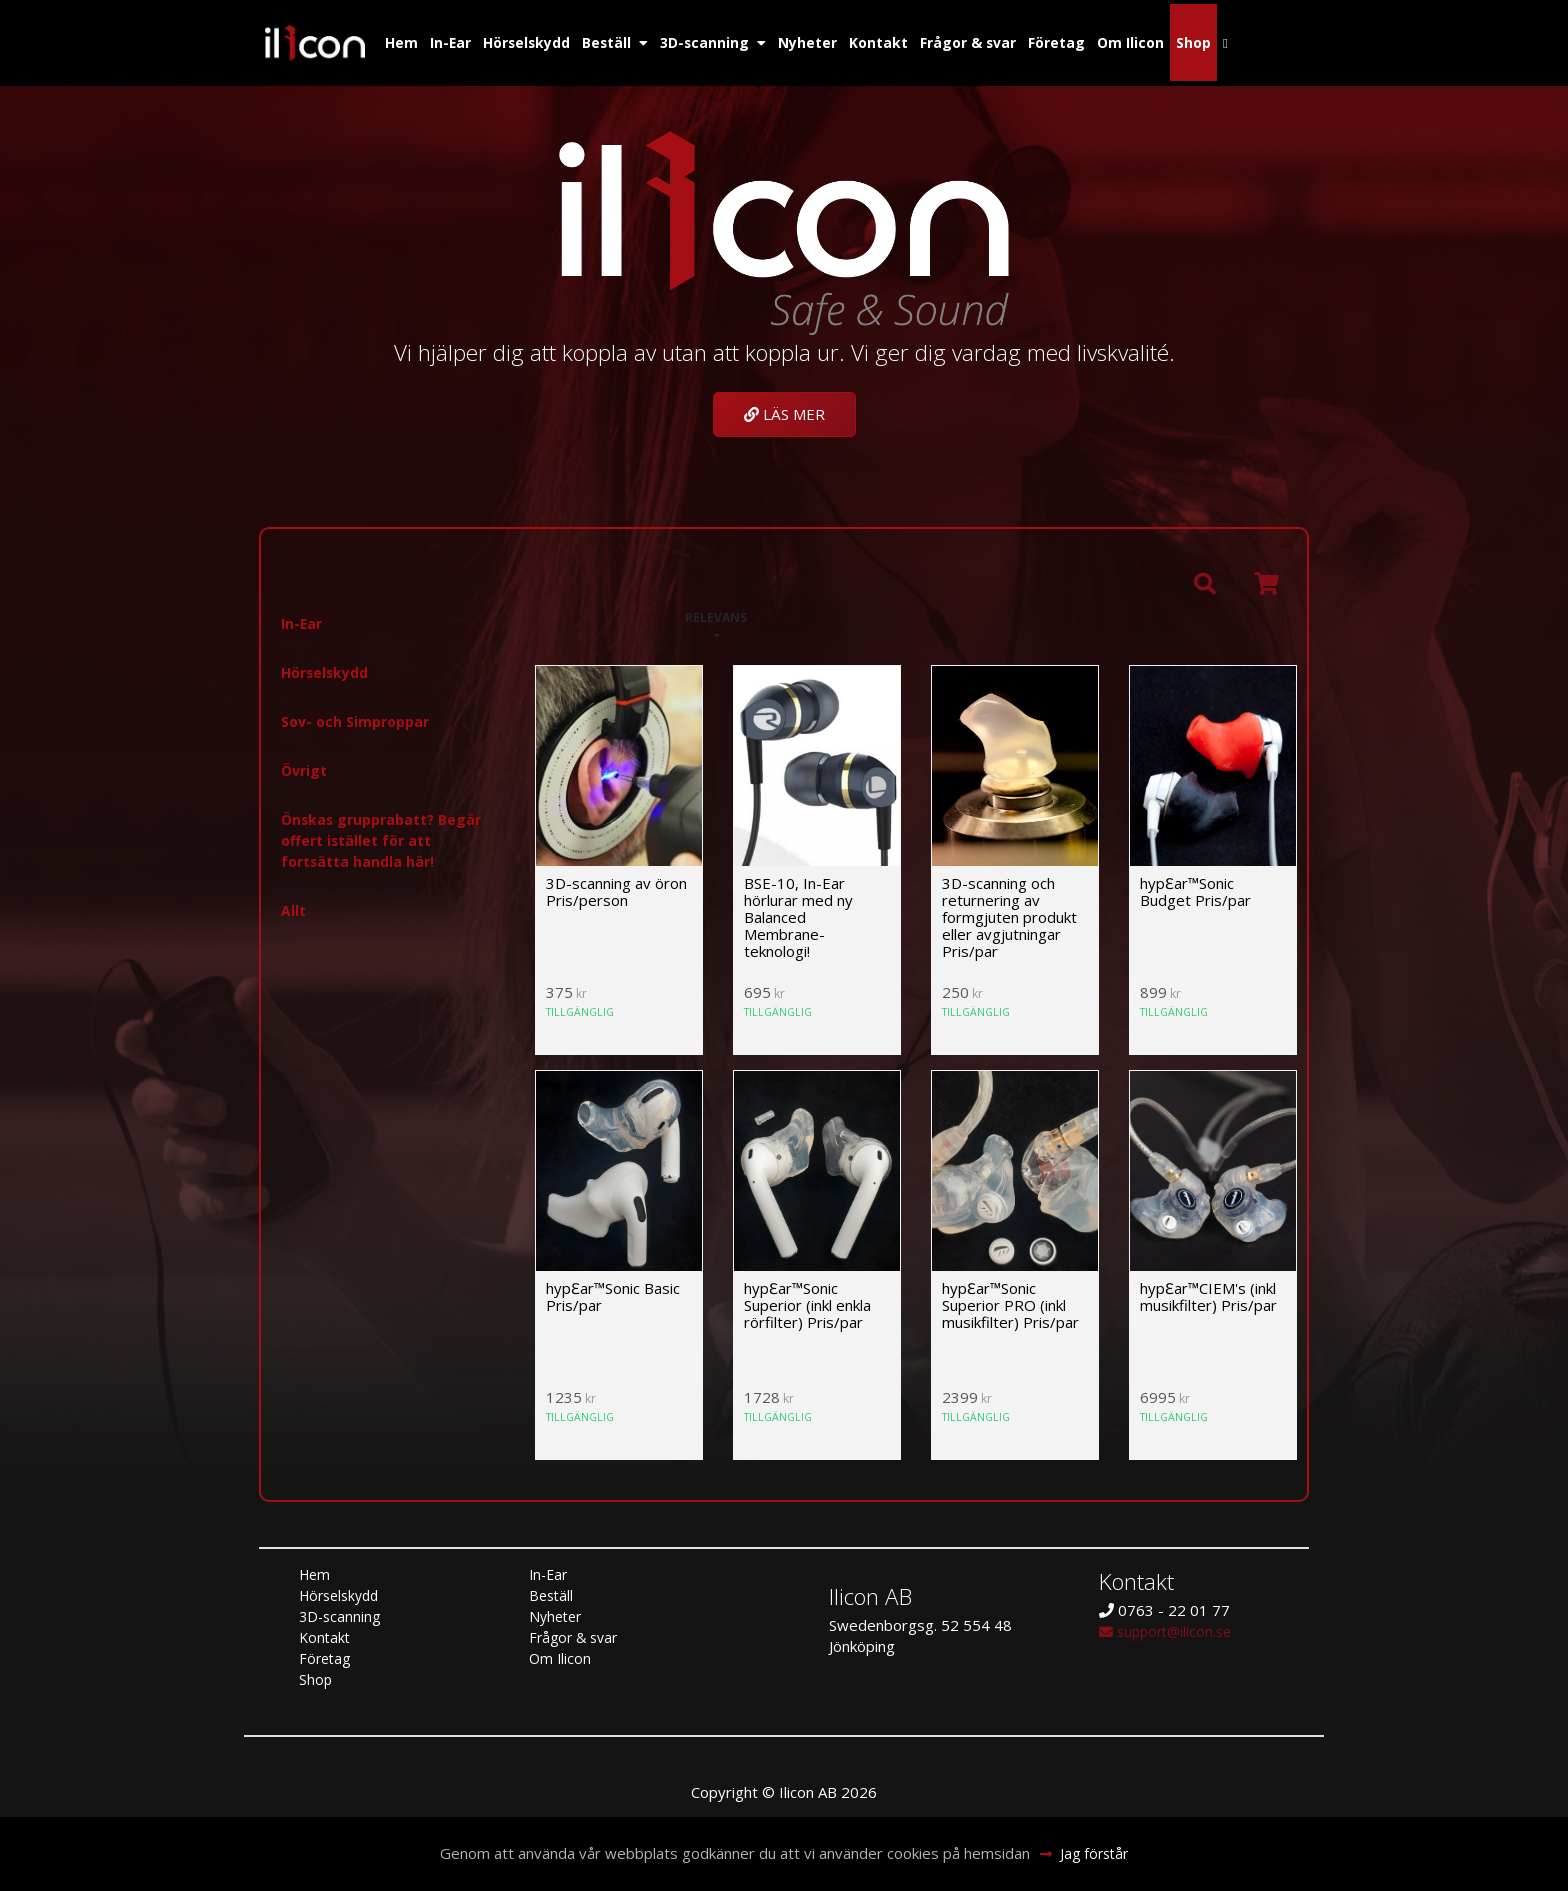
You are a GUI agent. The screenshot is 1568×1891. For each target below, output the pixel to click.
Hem (397, 38)
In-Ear (448, 38)
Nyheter (822, 38)
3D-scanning (716, 38)
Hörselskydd (529, 38)
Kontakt (897, 38)
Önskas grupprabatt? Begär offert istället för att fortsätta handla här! (387, 833)
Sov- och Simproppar (360, 714)
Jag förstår (1095, 1854)
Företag (1087, 38)
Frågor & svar (993, 38)
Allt (294, 903)
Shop (1231, 38)
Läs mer (784, 405)
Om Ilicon (1165, 38)
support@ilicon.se (1169, 1624)
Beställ (615, 38)
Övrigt (306, 763)
